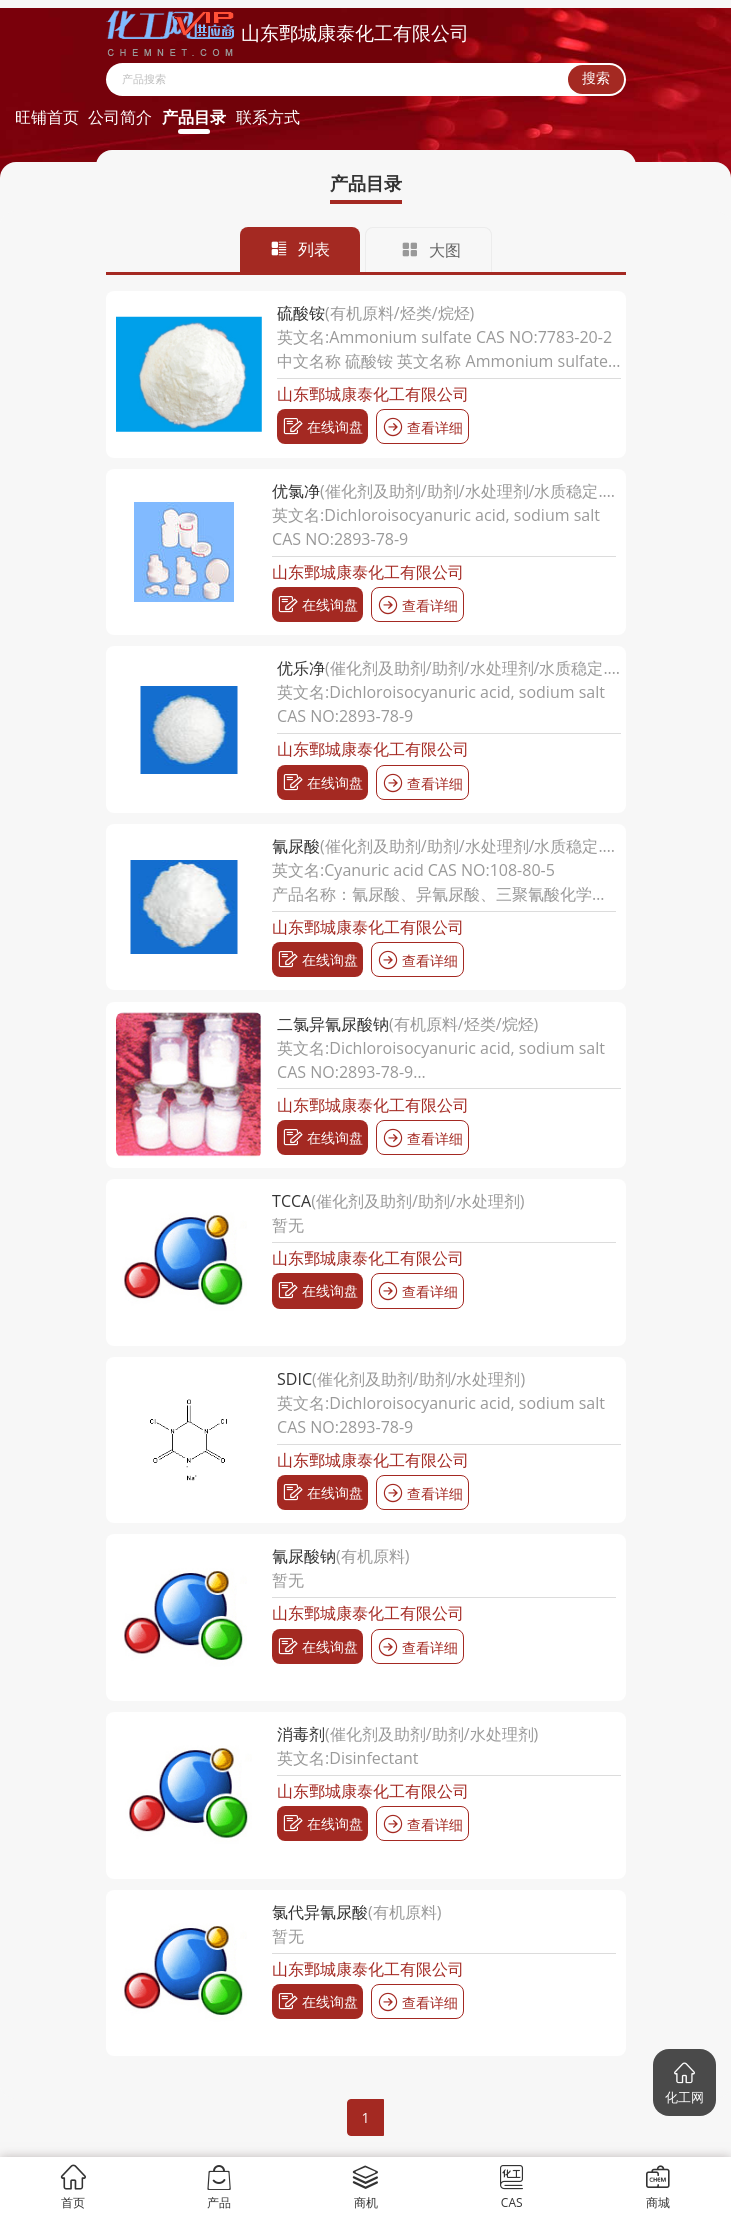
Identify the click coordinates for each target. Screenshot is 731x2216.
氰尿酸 (296, 846)
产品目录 (194, 117)
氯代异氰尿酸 (320, 1912)
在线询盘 (322, 426)
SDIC (294, 1379)
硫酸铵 (301, 313)
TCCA (291, 1201)
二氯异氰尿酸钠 (333, 1024)
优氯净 (296, 491)
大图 (431, 250)
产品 (219, 2186)
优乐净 (301, 668)
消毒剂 (301, 1734)
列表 (300, 249)
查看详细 (422, 426)
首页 (73, 2186)
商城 (657, 2186)
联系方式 (268, 117)
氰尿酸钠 (304, 1556)
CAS (511, 2186)
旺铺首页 (47, 117)
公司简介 (120, 117)
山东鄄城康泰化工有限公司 (373, 394)
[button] (684, 2082)
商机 (365, 2186)
